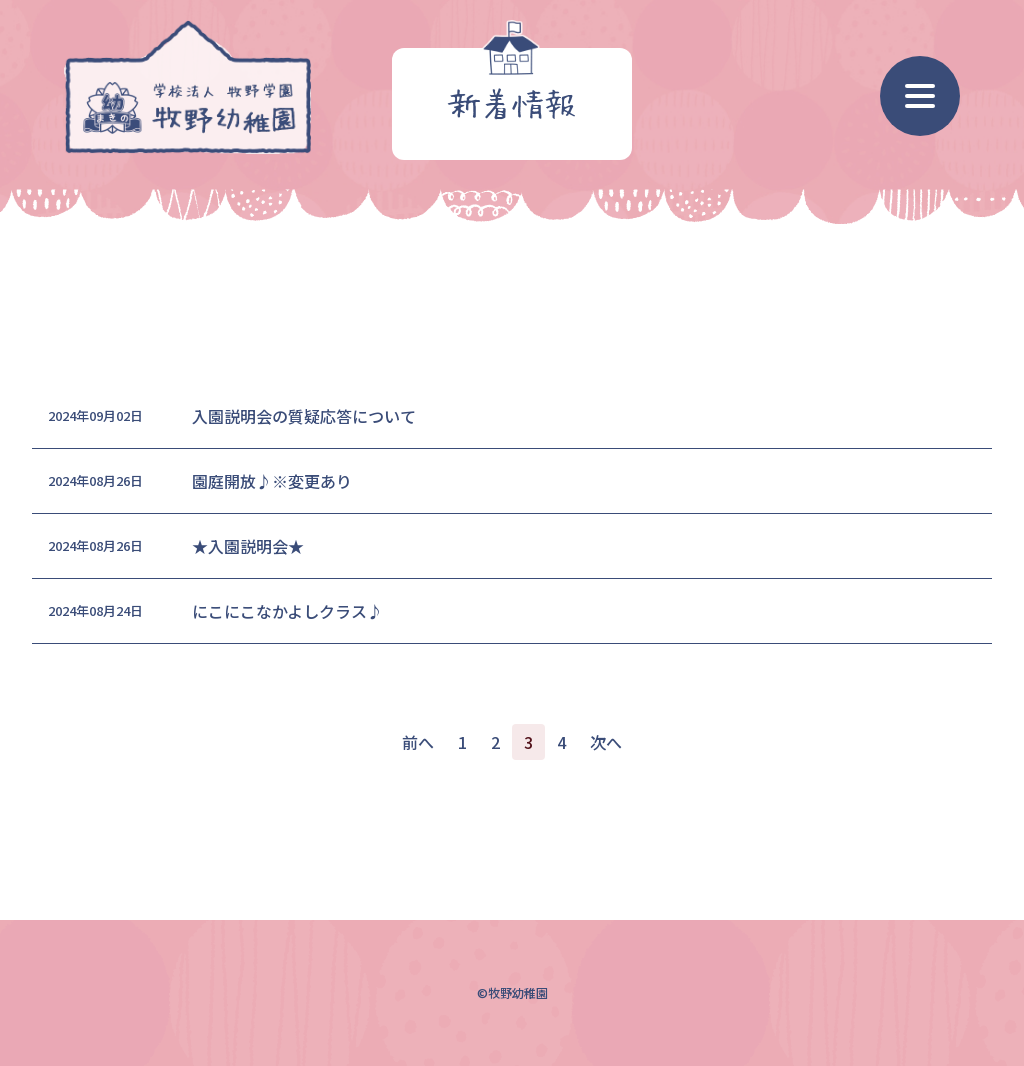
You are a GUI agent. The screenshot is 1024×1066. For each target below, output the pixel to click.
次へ (606, 742)
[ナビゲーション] (920, 96)
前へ (418, 742)
